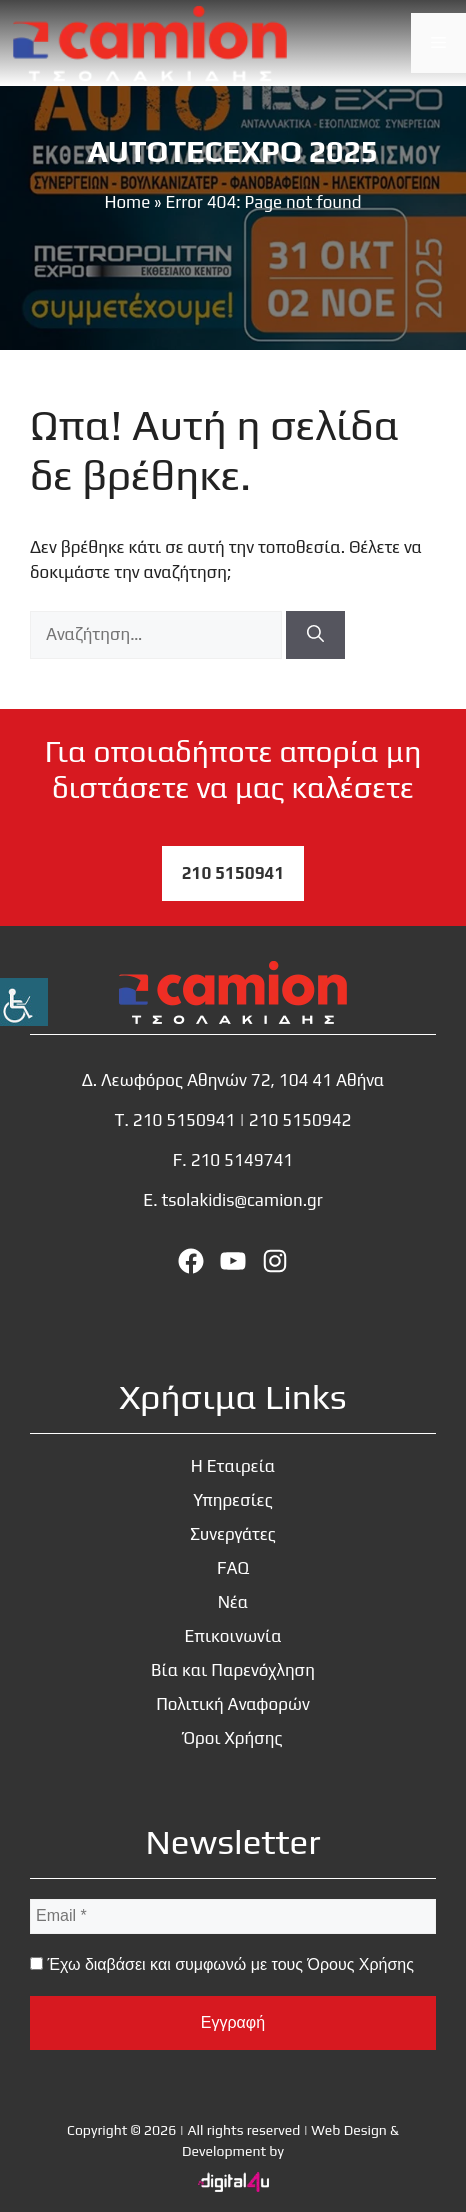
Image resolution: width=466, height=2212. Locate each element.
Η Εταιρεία (233, 1466)
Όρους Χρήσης (360, 1964)
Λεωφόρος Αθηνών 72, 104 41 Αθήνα (242, 1080)
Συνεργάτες (233, 1534)
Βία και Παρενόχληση (233, 1670)
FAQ (233, 1568)
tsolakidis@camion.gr (241, 1200)
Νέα (233, 1602)
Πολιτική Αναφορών (233, 1704)
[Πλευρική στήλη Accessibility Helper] (24, 1002)
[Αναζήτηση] (315, 635)
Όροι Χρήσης (232, 1738)
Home (127, 202)
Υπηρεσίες (232, 1500)
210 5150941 (233, 873)
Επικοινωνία (232, 1636)
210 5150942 (300, 1120)
